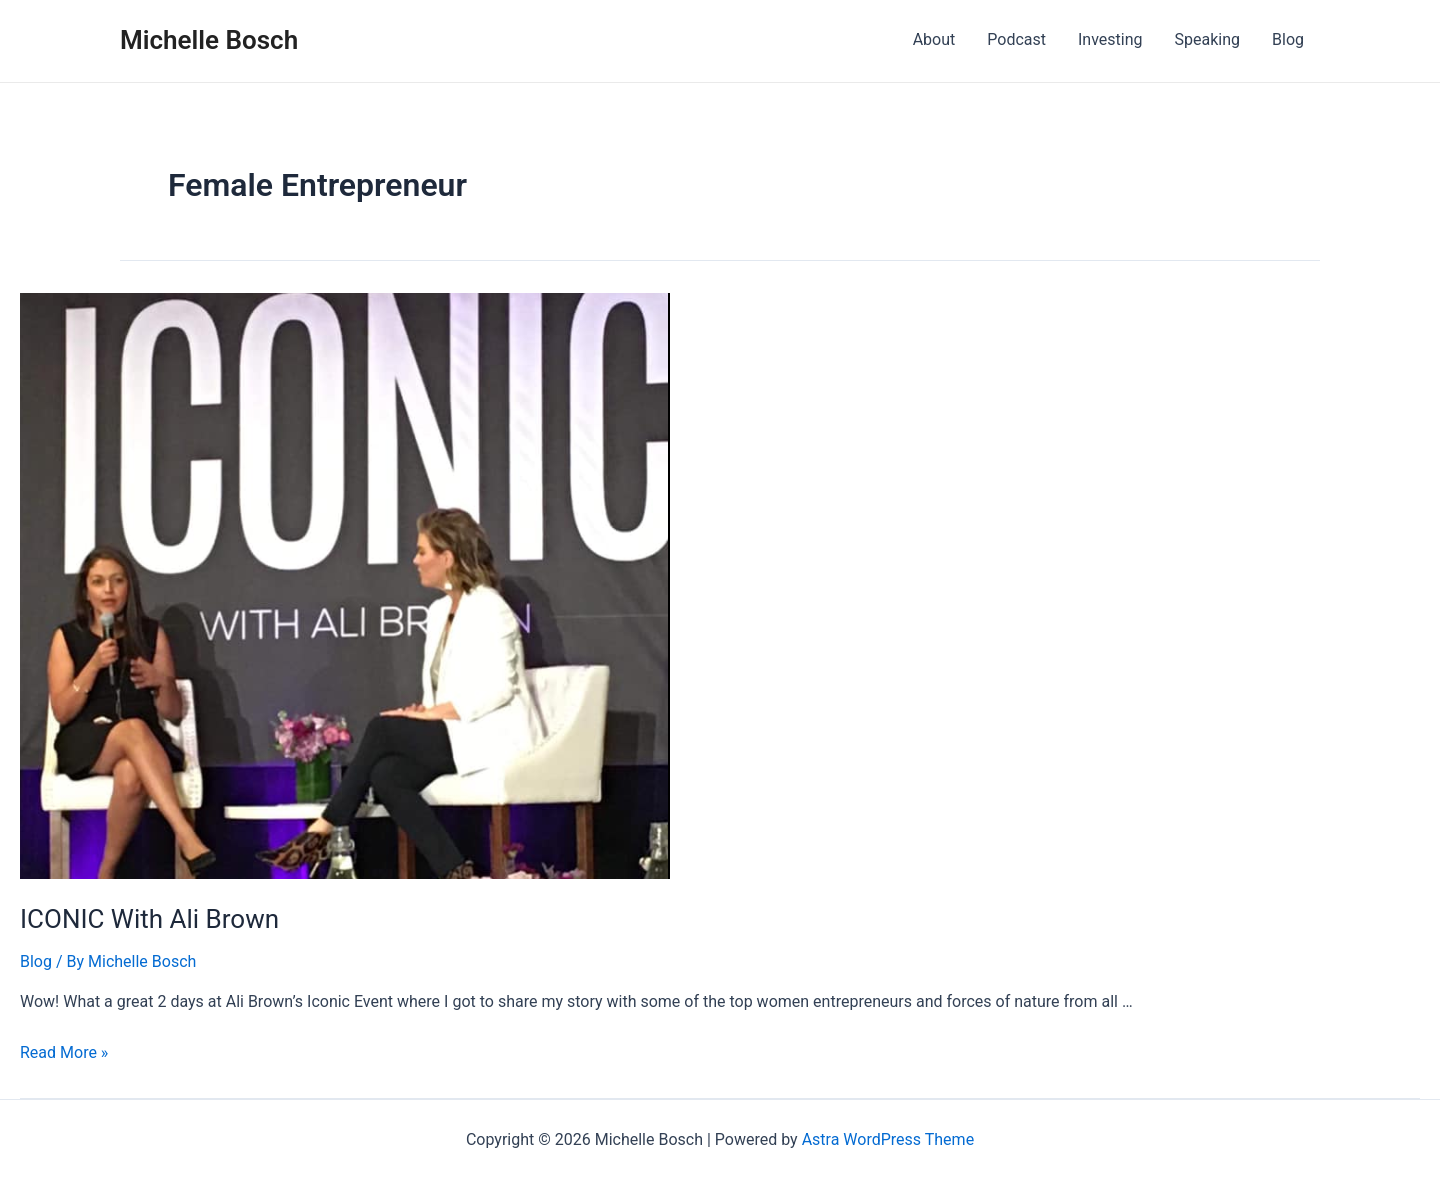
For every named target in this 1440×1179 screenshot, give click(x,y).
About (934, 39)
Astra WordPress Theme (888, 1139)
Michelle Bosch (209, 40)
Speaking (1208, 39)
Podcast (1016, 39)
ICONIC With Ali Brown (149, 919)
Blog (1288, 39)
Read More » (64, 1052)
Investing (1110, 39)
